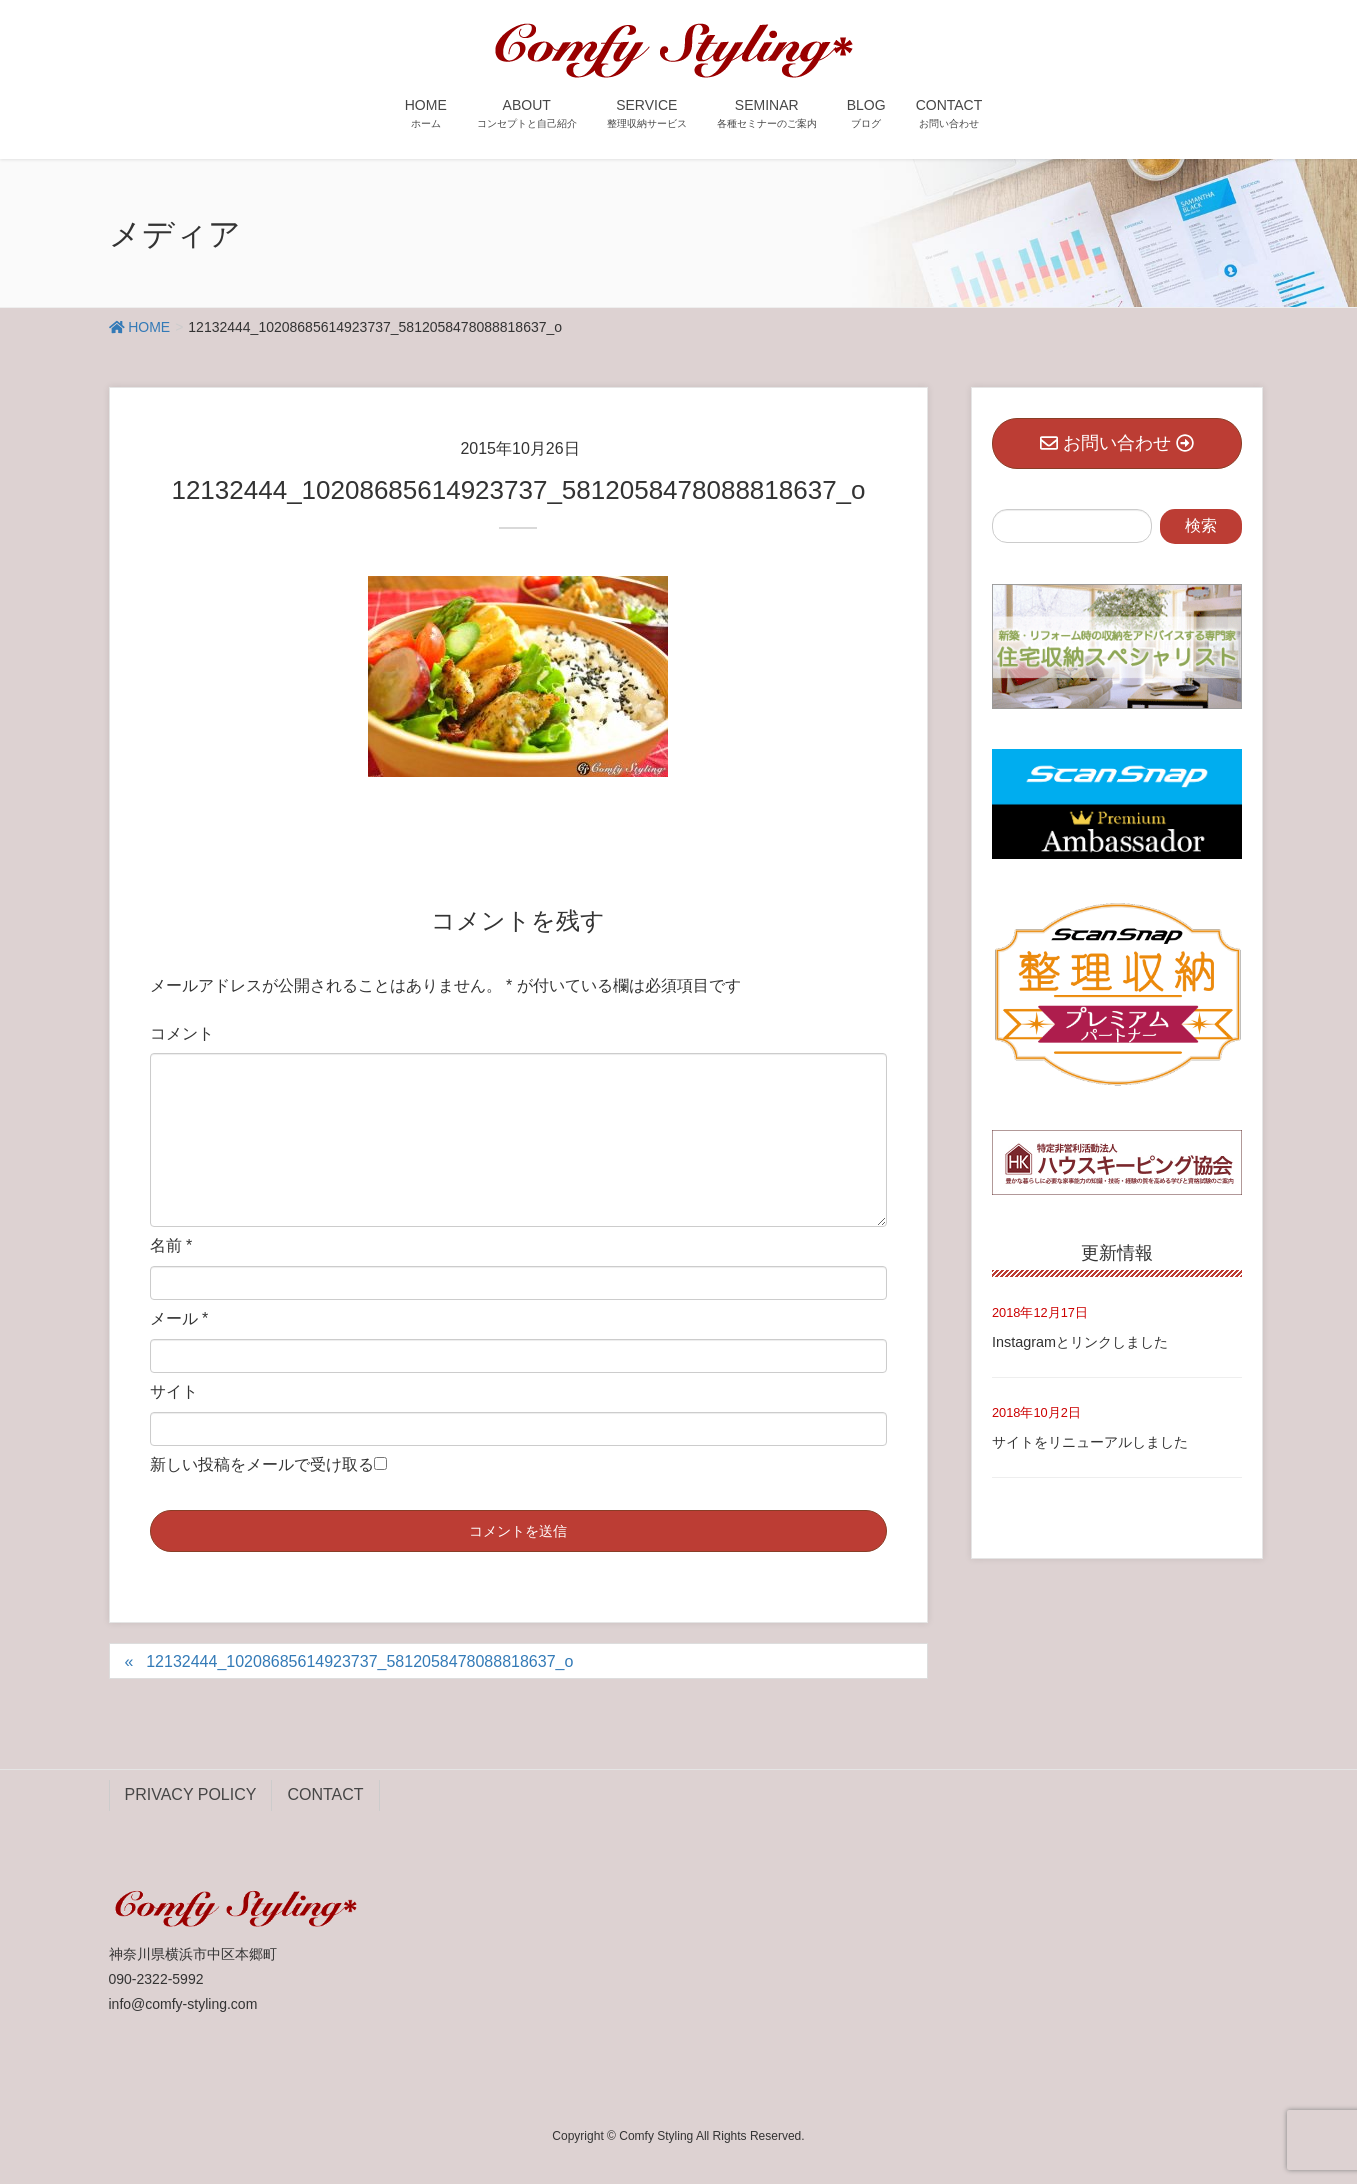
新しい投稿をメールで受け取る (262, 1464)
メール (179, 1318)
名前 (171, 1245)
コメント (182, 1033)
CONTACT (325, 1794)
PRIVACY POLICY (191, 1794)
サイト (174, 1391)
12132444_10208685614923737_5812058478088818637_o (359, 1661)
